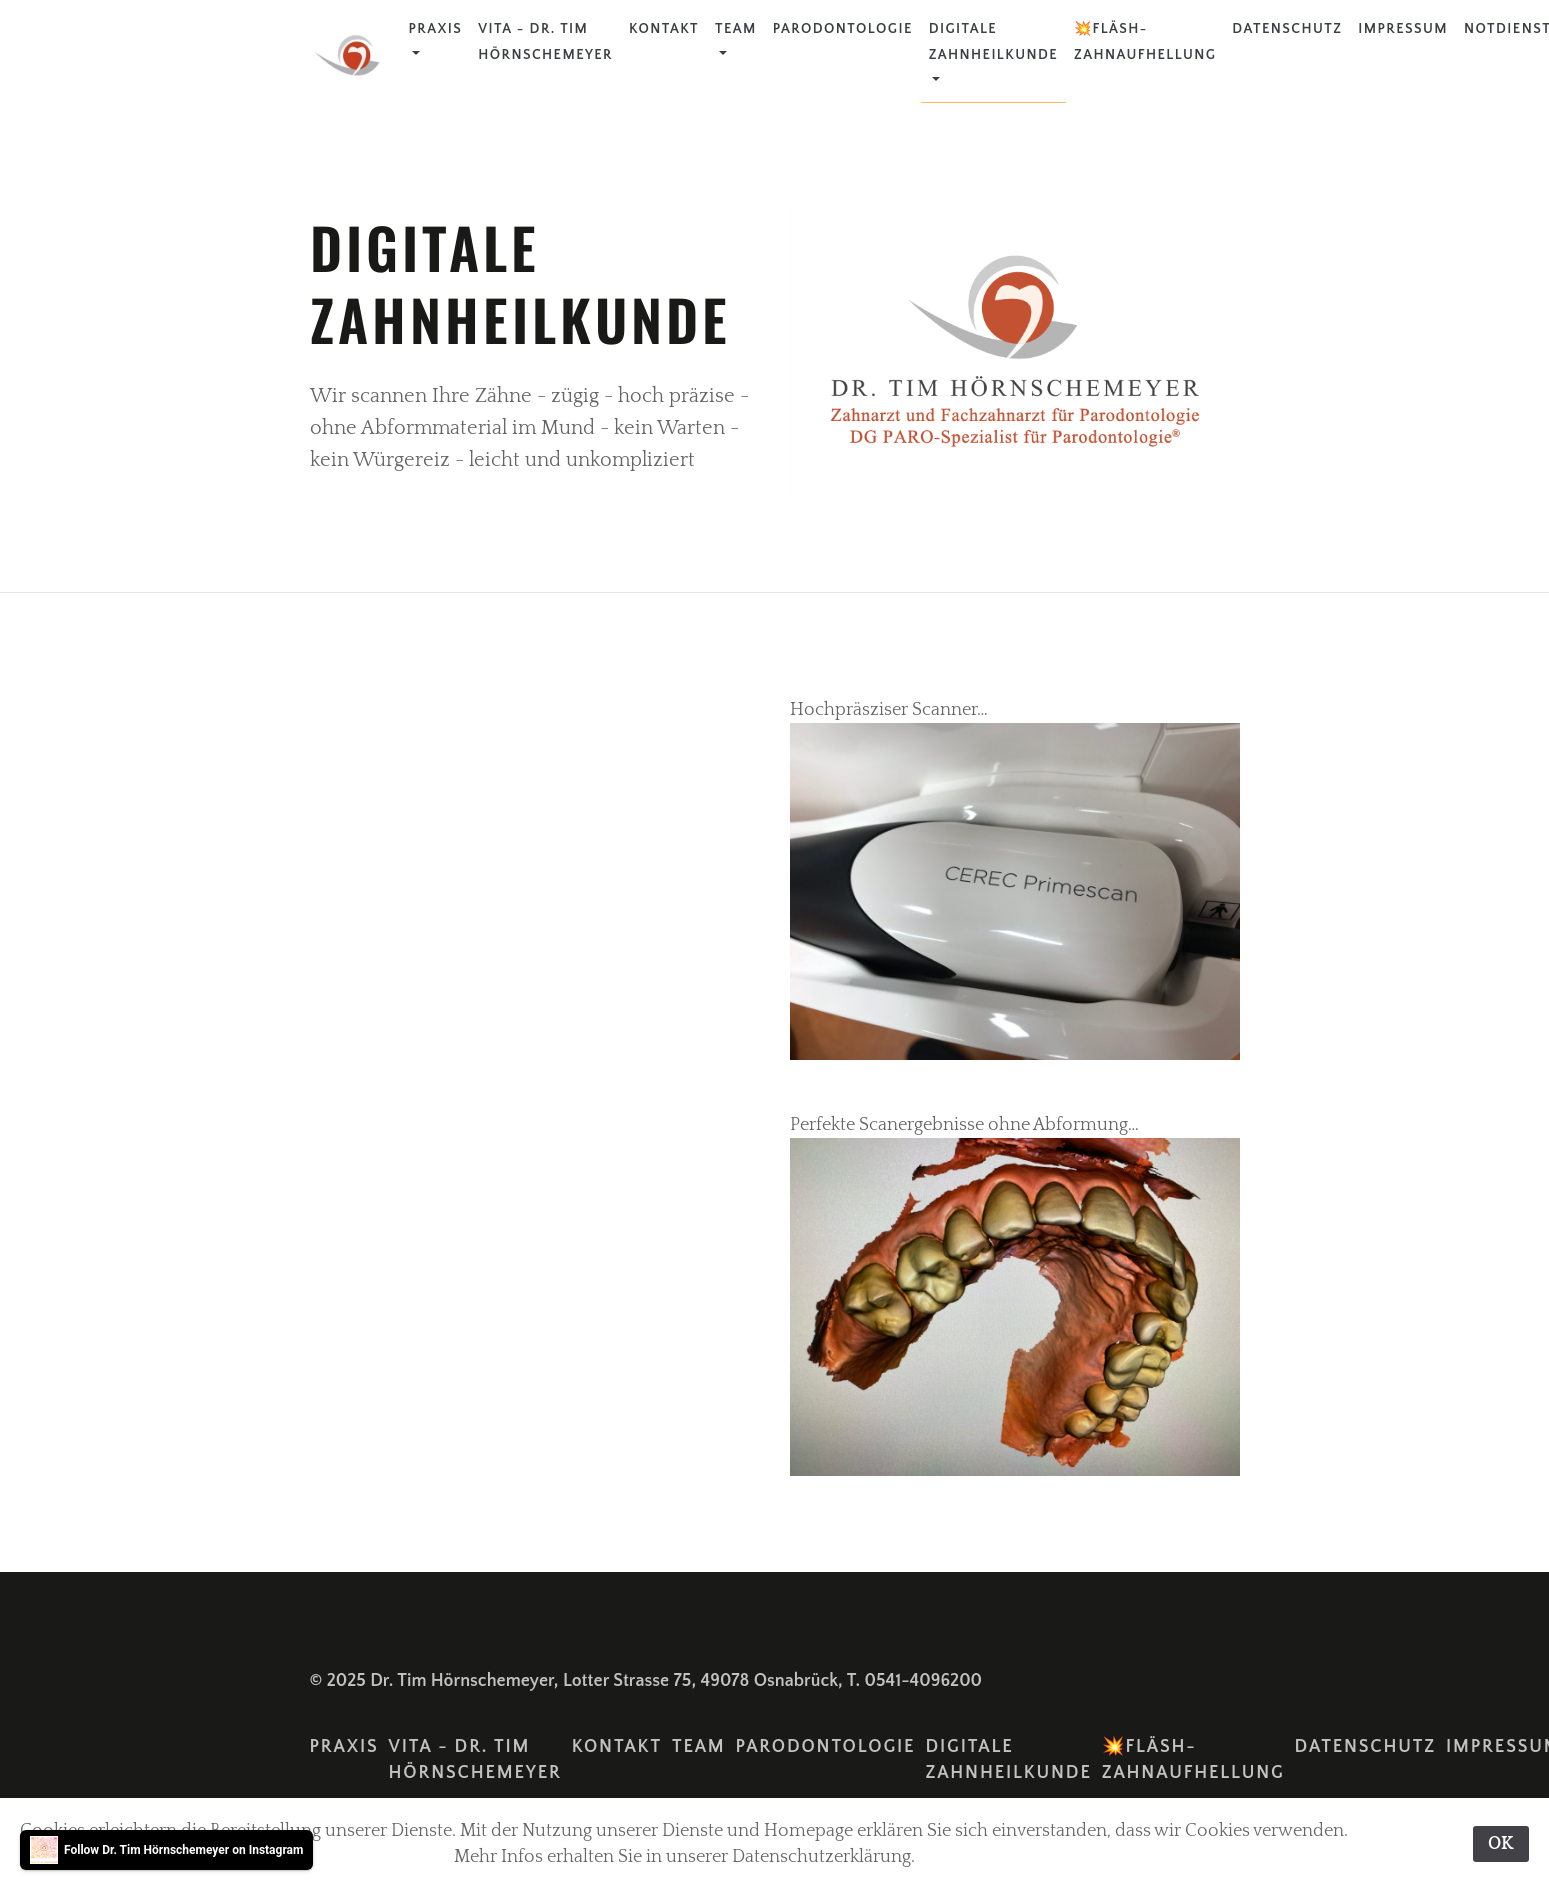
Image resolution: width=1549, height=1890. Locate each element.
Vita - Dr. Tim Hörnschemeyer (545, 42)
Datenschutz (1287, 29)
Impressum (1403, 29)
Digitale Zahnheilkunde (993, 42)
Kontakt (664, 29)
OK (1501, 1844)
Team (736, 29)
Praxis (436, 29)
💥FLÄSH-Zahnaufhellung (1145, 42)
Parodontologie (843, 29)
